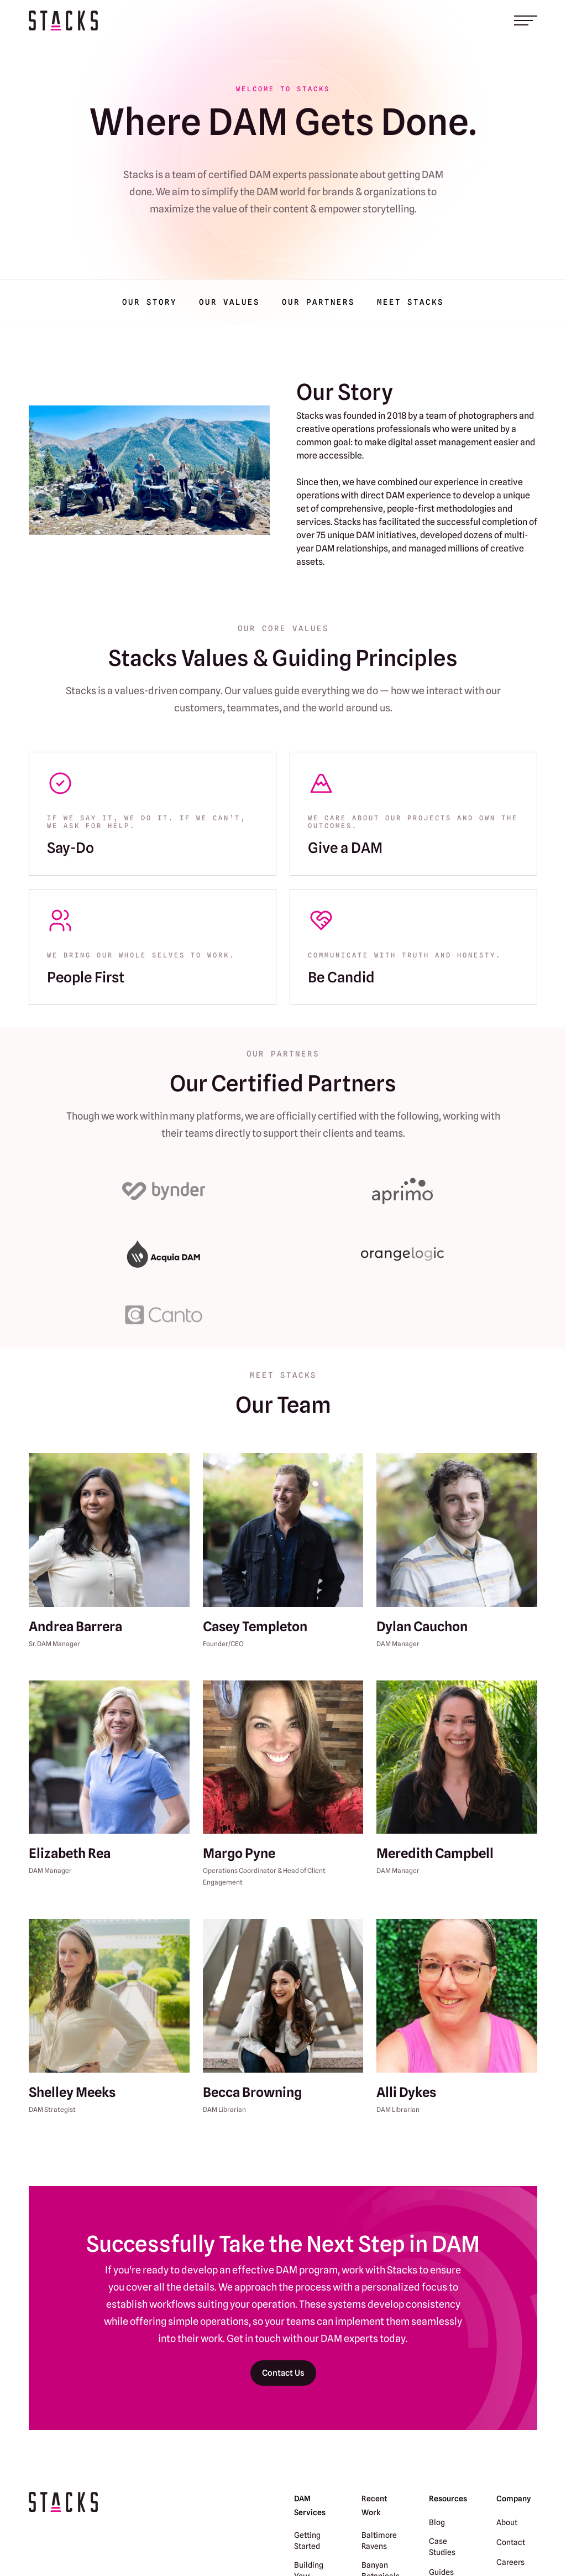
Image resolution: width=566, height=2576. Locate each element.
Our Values (229, 302)
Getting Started (307, 2541)
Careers (510, 2562)
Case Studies (442, 2547)
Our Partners (318, 302)
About (506, 2522)
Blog (437, 2522)
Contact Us (283, 2373)
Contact (510, 2542)
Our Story (149, 302)
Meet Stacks (410, 302)
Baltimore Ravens (379, 2541)
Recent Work (374, 2505)
